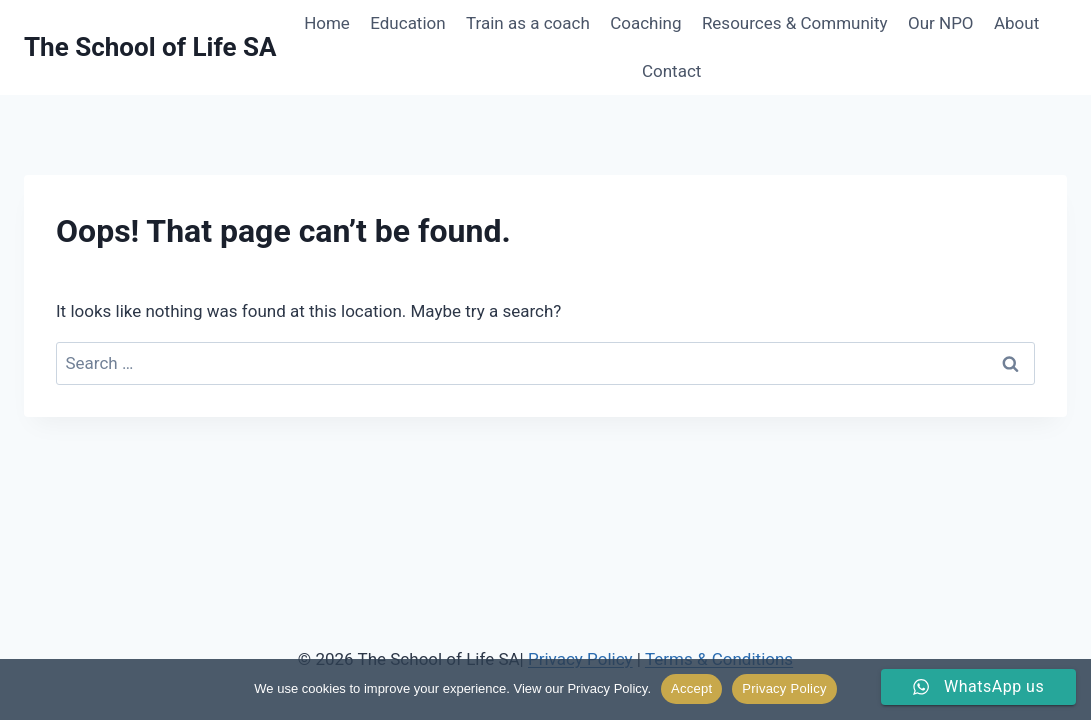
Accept (691, 688)
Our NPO (941, 23)
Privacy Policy (784, 688)
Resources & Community (795, 23)
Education (407, 23)
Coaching (645, 23)
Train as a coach (528, 23)
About (1016, 23)
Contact (671, 71)
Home (327, 23)
